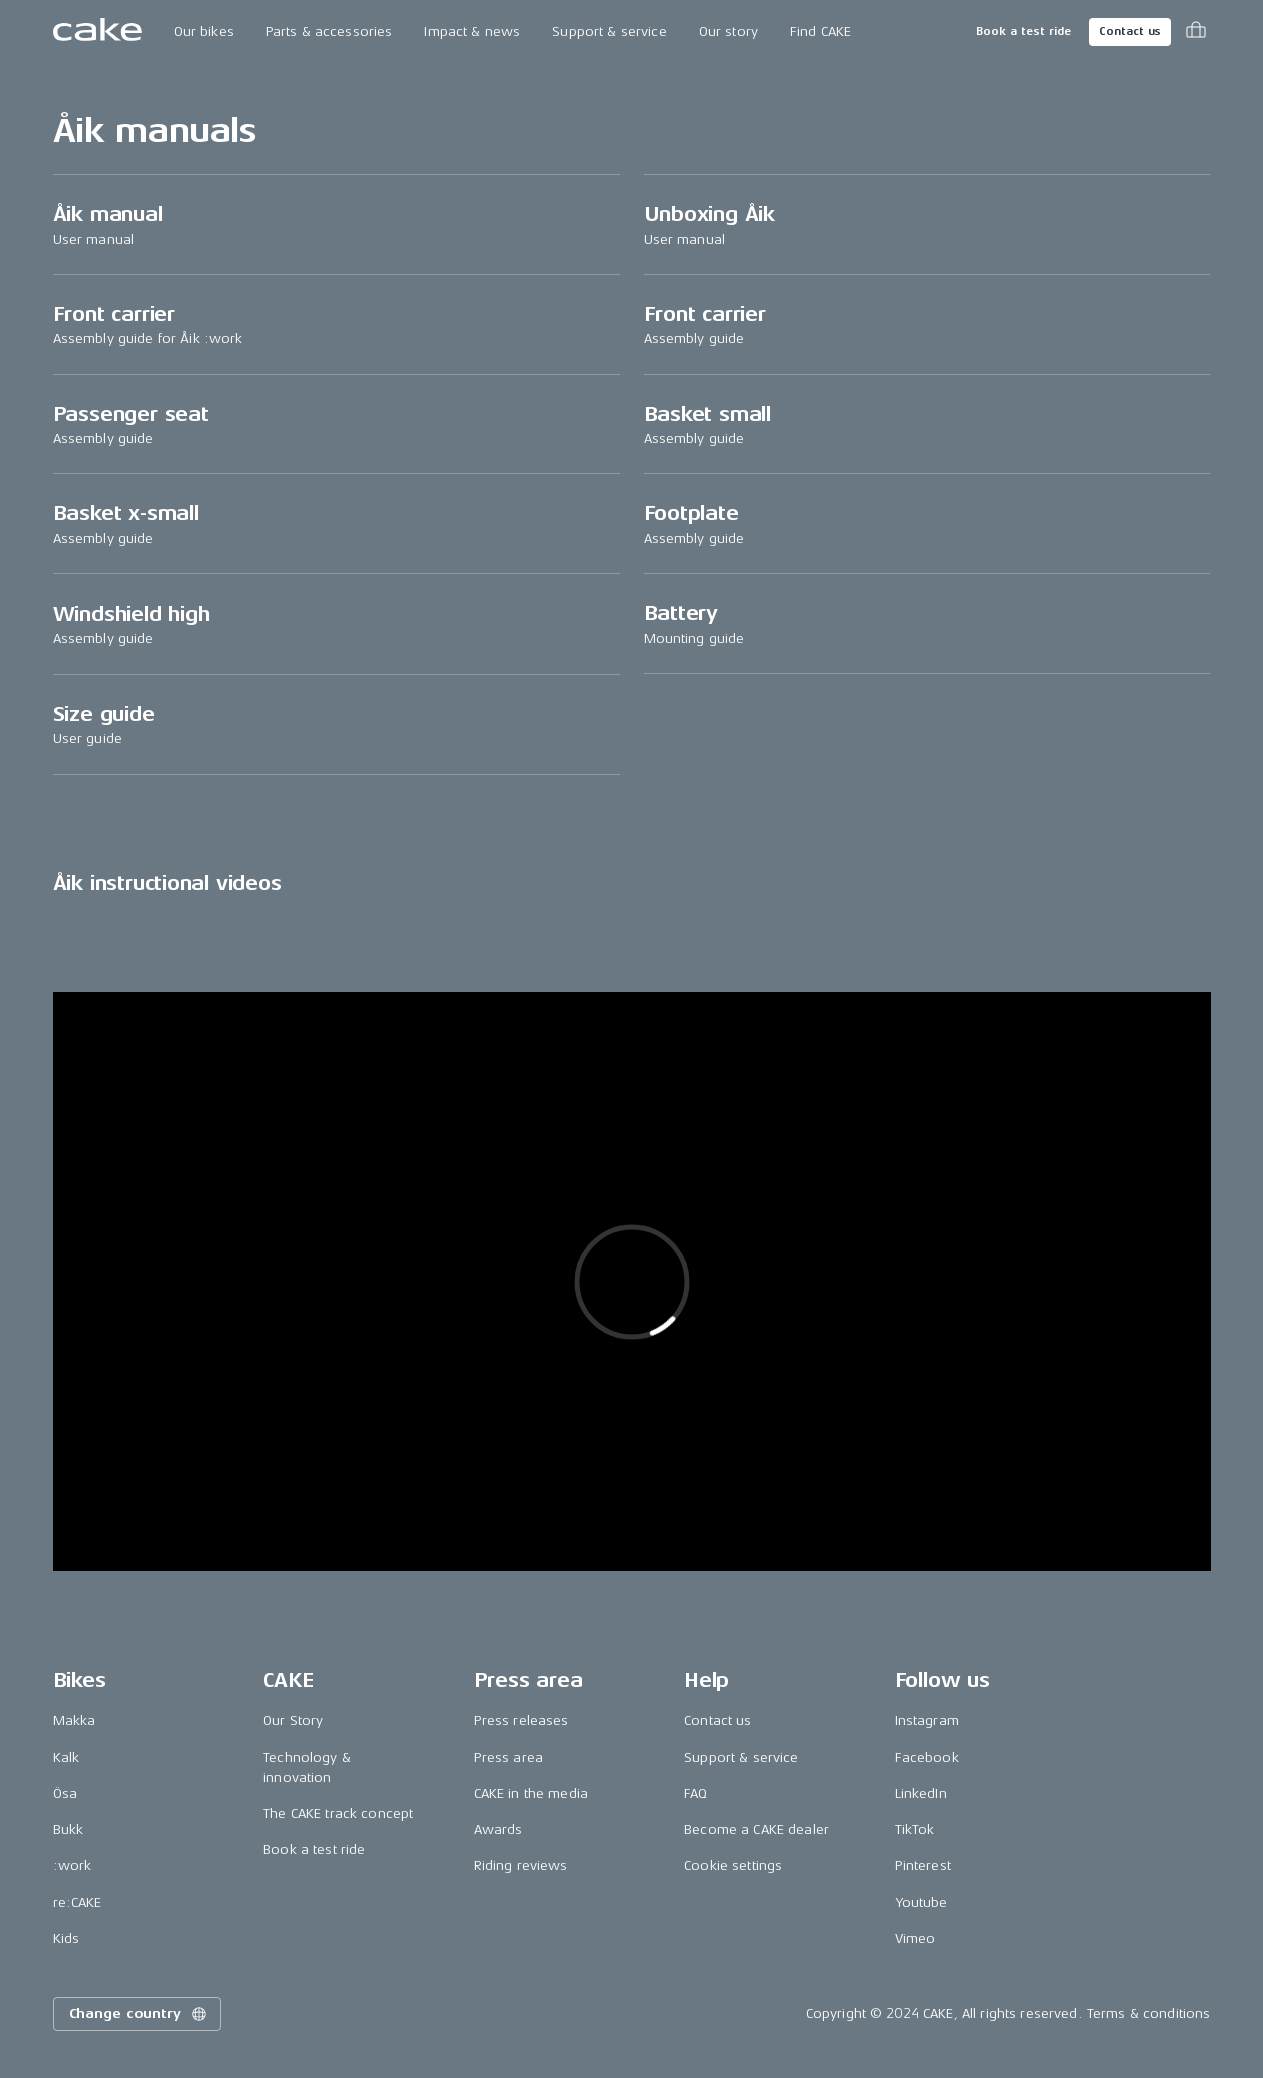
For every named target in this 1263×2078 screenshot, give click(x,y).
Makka (74, 1720)
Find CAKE (820, 31)
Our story (728, 31)
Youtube (921, 1902)
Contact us (1130, 31)
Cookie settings (733, 1865)
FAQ (695, 1793)
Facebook (927, 1757)
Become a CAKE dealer (756, 1829)
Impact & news (472, 31)
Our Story (293, 1720)
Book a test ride (1023, 31)
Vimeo (915, 1938)
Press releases (521, 1720)
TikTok (915, 1829)
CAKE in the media (531, 1793)
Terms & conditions (1149, 2013)
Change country (139, 2014)
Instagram (927, 1720)
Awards (498, 1829)
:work (72, 1865)
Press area (508, 1757)
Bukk (68, 1829)
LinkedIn (921, 1793)
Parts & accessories (329, 31)
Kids (66, 1938)
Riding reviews (521, 1865)
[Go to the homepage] (97, 32)
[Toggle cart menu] (1196, 32)
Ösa (65, 1793)
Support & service (609, 31)
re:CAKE (77, 1902)
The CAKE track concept (338, 1813)
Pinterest (923, 1865)
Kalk (66, 1757)
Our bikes (204, 31)
